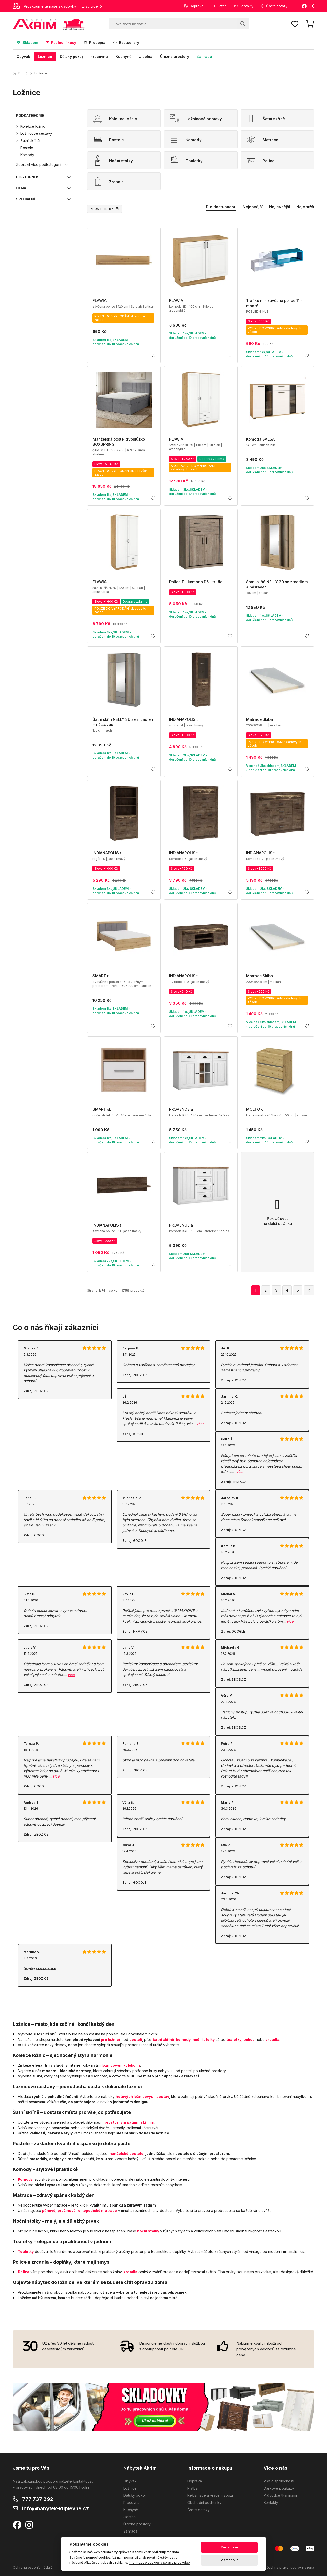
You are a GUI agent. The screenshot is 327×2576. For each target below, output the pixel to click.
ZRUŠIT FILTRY (104, 209)
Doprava (193, 6)
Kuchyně (123, 56)
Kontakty (243, 6)
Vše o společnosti (279, 2481)
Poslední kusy (61, 42)
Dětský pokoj (71, 56)
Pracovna (99, 56)
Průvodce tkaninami (280, 2495)
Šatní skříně (30, 140)
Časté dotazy (274, 6)
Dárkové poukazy (279, 2488)
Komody (27, 155)
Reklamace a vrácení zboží (210, 2495)
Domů (20, 73)
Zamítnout (229, 2560)
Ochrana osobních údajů (33, 2567)
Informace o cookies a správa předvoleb (159, 2562)
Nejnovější (253, 206)
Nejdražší (305, 206)
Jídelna (146, 56)
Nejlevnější (279, 206)
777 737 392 (37, 2499)
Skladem (27, 42)
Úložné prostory (174, 56)
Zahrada (204, 56)
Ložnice (45, 56)
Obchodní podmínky (204, 2502)
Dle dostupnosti (221, 206)
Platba (219, 6)
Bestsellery (126, 42)
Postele (26, 147)
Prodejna (95, 42)
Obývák (23, 56)
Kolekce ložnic (32, 126)
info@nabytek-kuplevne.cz (55, 2508)
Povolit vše (229, 2547)
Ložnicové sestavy (36, 133)
